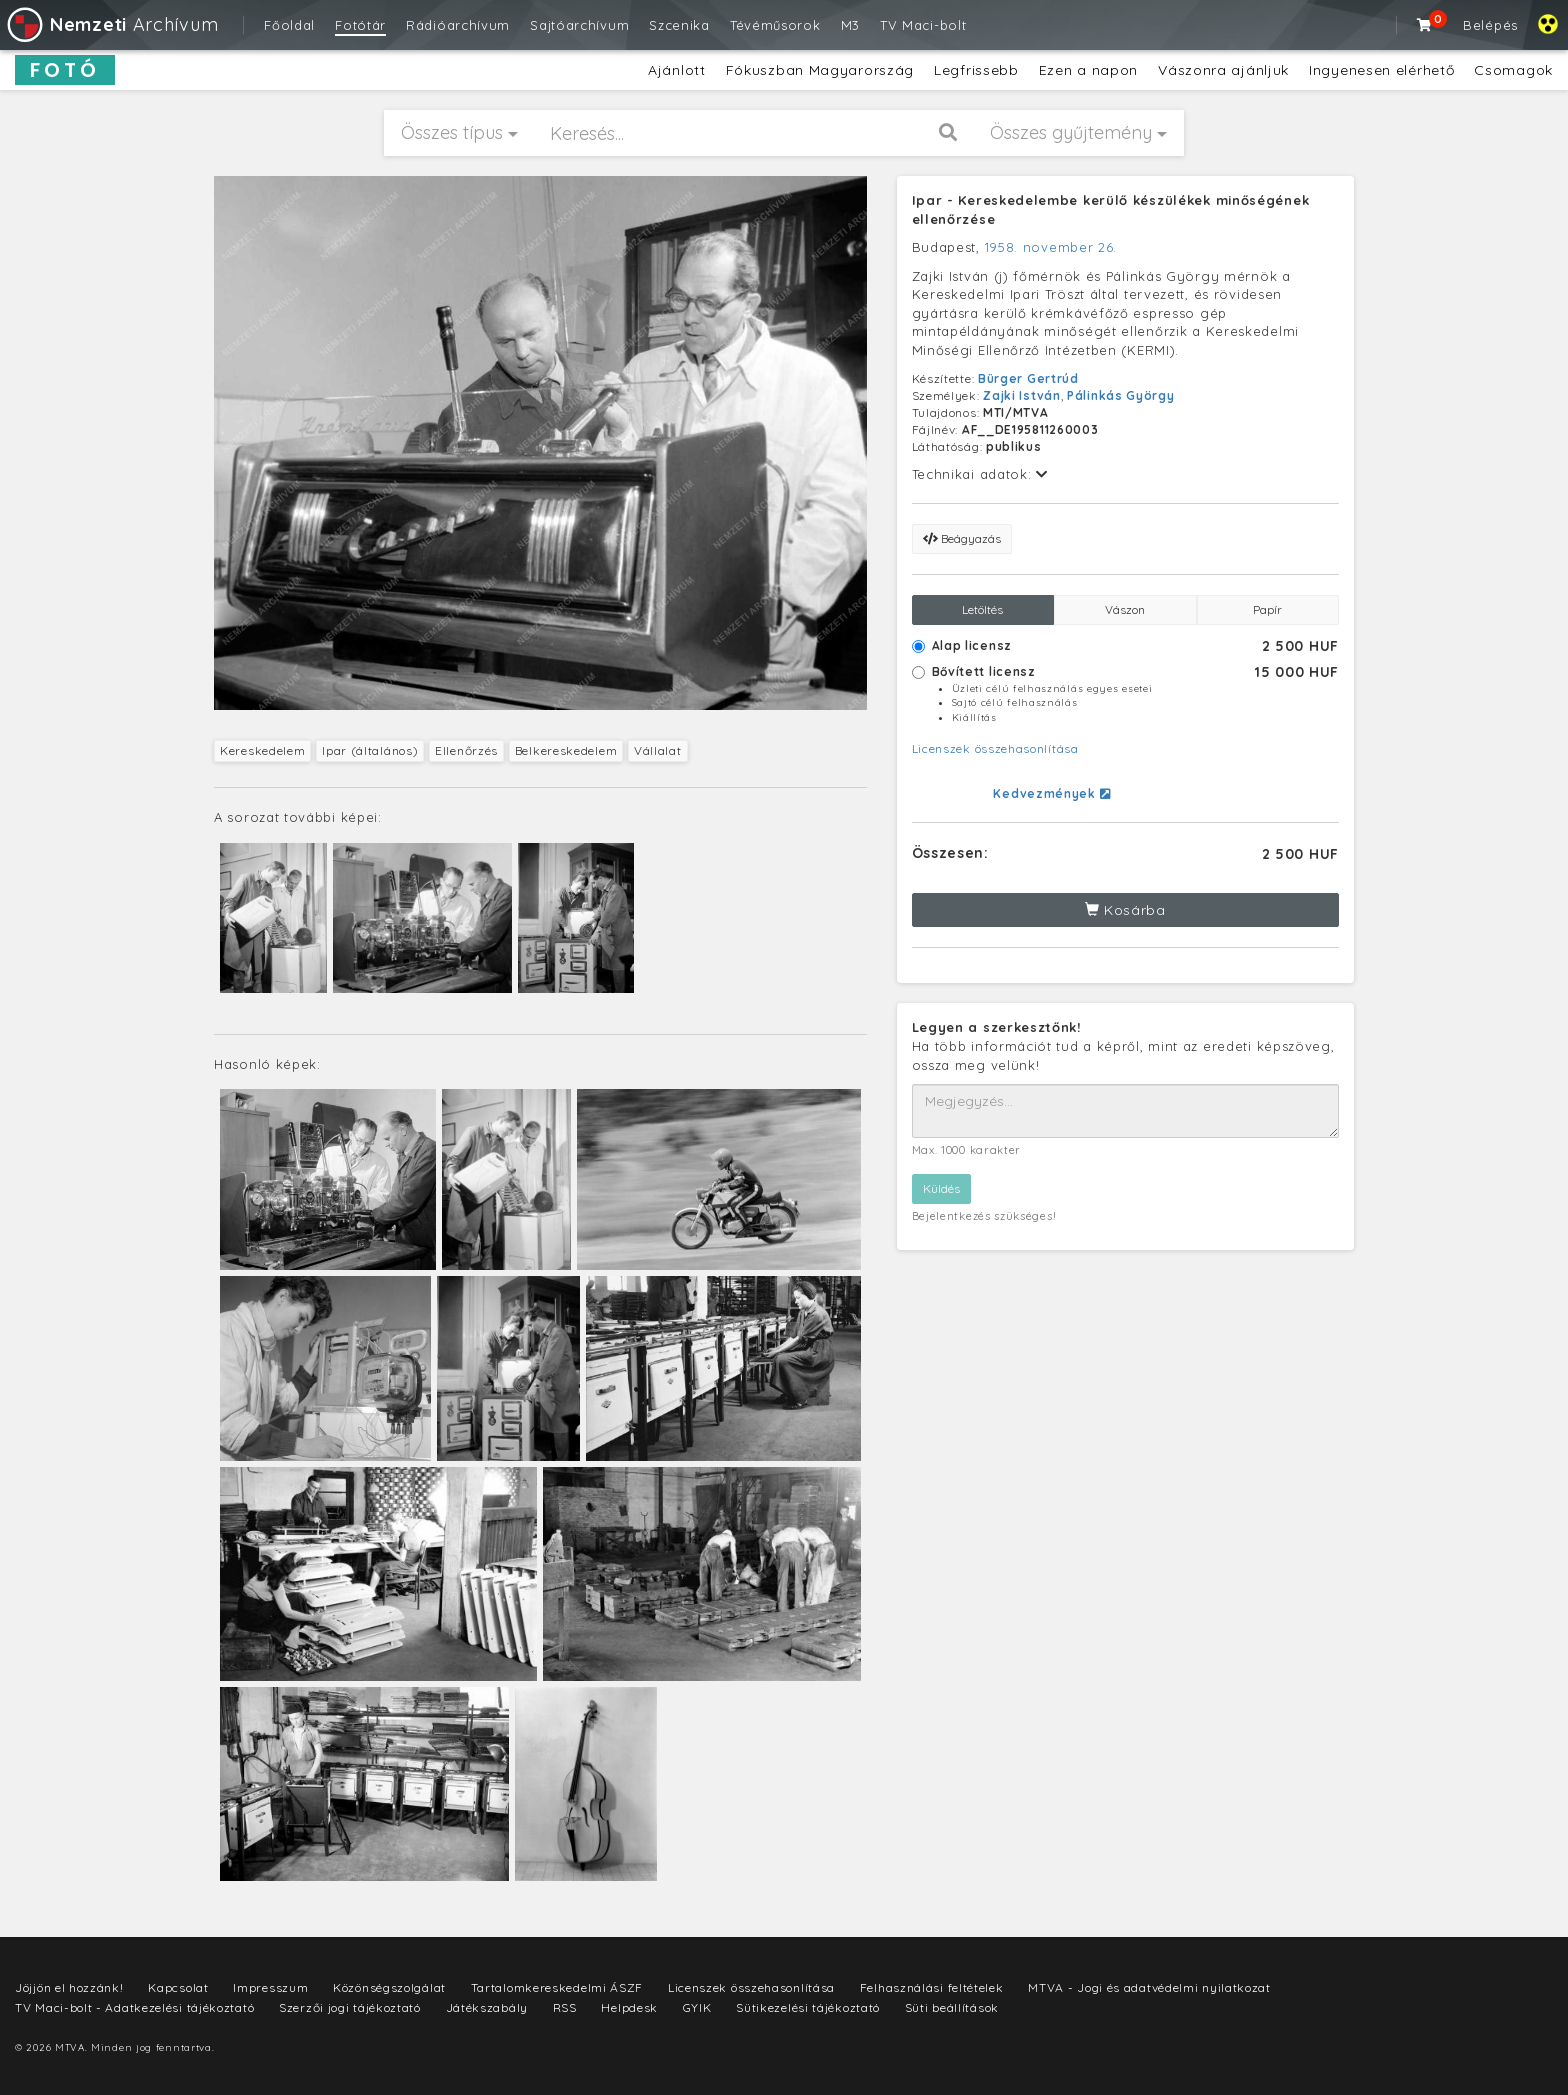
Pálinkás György (1121, 395)
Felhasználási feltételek (932, 1987)
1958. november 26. (1051, 247)
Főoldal (289, 25)
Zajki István (1021, 395)
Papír (1267, 609)
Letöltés (982, 609)
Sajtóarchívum (579, 25)
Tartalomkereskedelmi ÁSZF (557, 1987)
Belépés (1490, 25)
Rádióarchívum (458, 25)
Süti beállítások (952, 2007)
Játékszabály (487, 2007)
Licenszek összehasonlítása (995, 748)
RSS (565, 2007)
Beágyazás (962, 538)
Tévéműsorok (775, 25)
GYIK (697, 2007)
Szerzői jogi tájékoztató (350, 2007)
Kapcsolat (178, 1987)
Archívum (111, 24)
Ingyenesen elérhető (1381, 70)
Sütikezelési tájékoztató (808, 2007)
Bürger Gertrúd (1028, 378)
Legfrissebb (976, 70)
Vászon (1125, 609)
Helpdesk (629, 2007)
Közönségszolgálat (389, 1987)
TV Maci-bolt (923, 25)
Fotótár (360, 25)
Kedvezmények (1051, 793)
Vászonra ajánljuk (1223, 70)
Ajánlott (677, 70)
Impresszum (270, 1987)
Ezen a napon (1088, 70)
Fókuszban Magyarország (820, 70)
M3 (850, 25)
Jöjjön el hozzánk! (69, 1987)
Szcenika (679, 25)
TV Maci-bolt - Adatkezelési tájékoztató (134, 2007)
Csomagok (1513, 70)
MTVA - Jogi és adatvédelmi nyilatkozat (1149, 1987)
